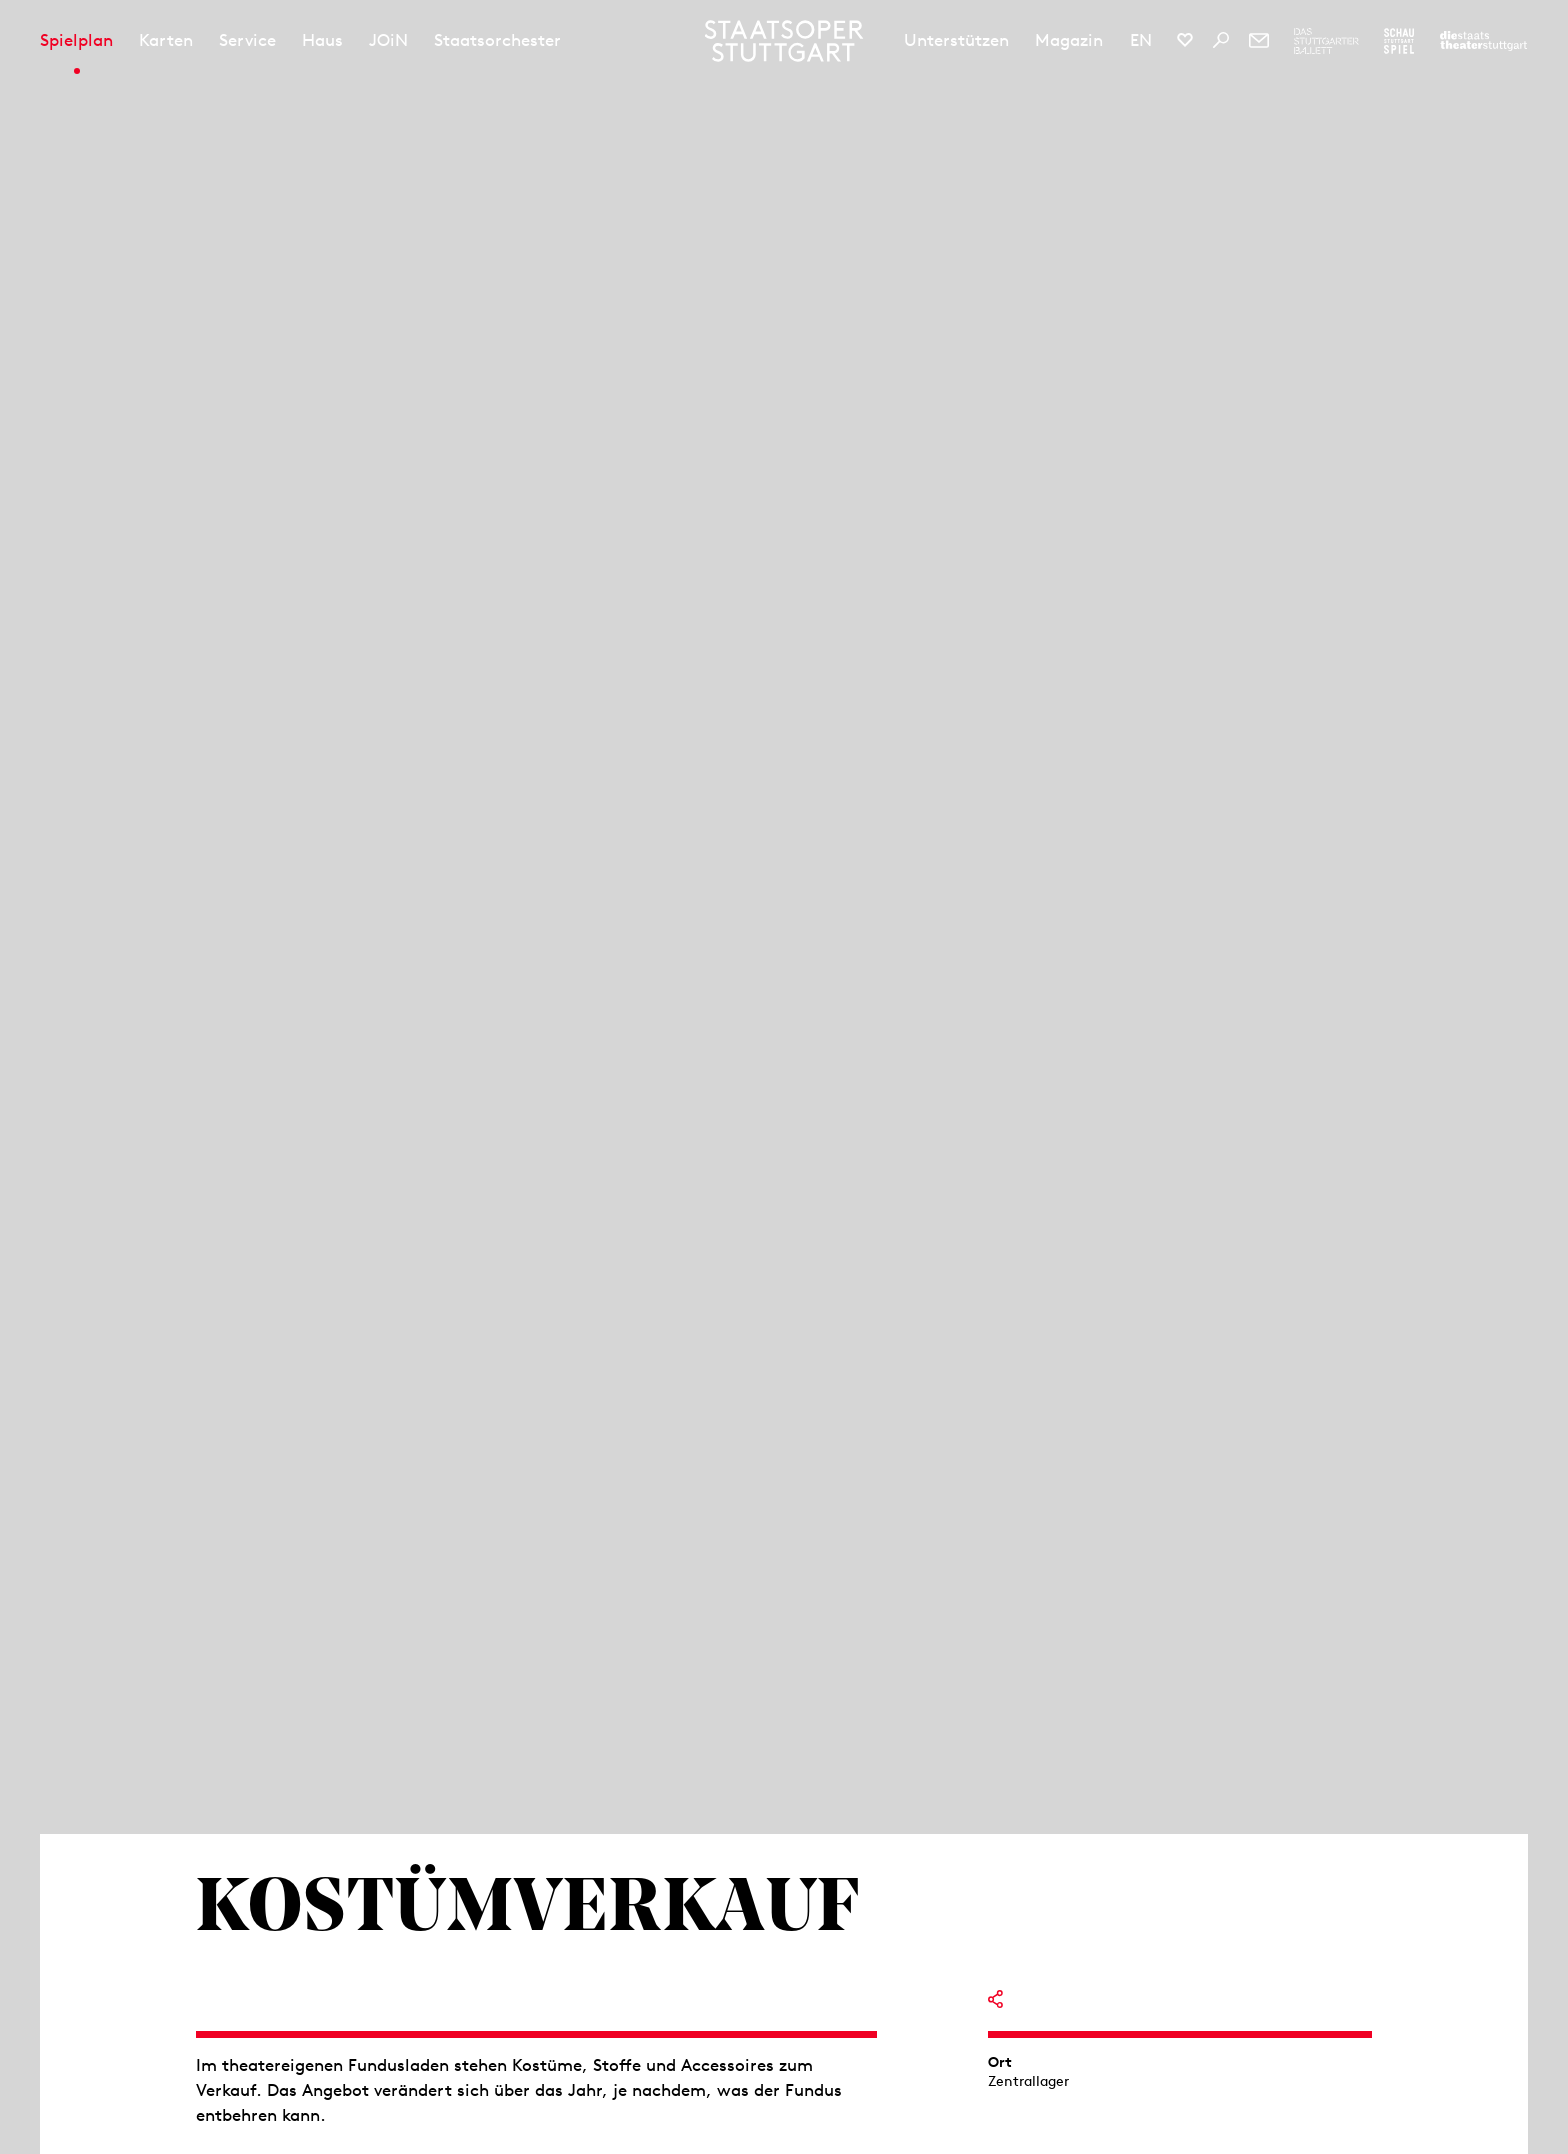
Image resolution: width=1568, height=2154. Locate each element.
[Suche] (1221, 40)
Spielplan (76, 40)
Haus (322, 40)
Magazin (1069, 40)
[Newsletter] (1259, 40)
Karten (166, 40)
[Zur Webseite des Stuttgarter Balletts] (1326, 41)
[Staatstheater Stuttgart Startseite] (784, 41)
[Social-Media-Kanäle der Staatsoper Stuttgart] (1185, 40)
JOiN (388, 40)
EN (1141, 40)
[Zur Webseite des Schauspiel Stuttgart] (1399, 41)
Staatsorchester (497, 40)
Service (247, 40)
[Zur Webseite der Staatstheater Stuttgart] (1483, 41)
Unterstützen (956, 40)
